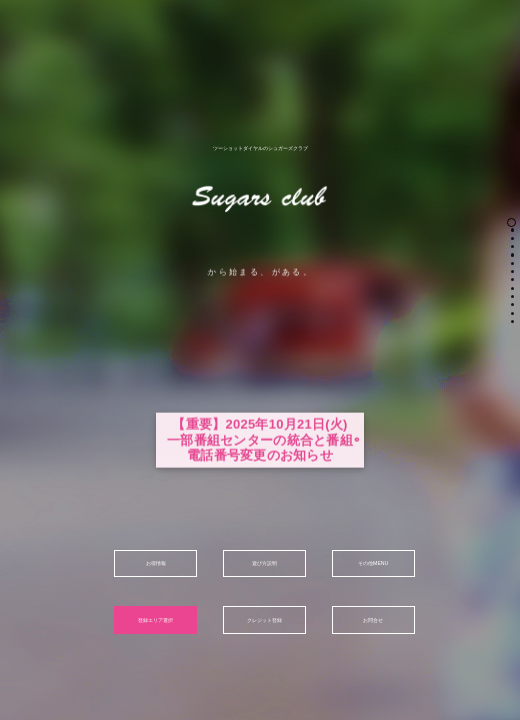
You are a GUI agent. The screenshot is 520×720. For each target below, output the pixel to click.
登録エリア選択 (155, 620)
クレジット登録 (264, 620)
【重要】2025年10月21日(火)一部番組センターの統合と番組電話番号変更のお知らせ (260, 475)
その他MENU (373, 563)
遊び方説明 (264, 563)
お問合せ (373, 620)
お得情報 (156, 563)
